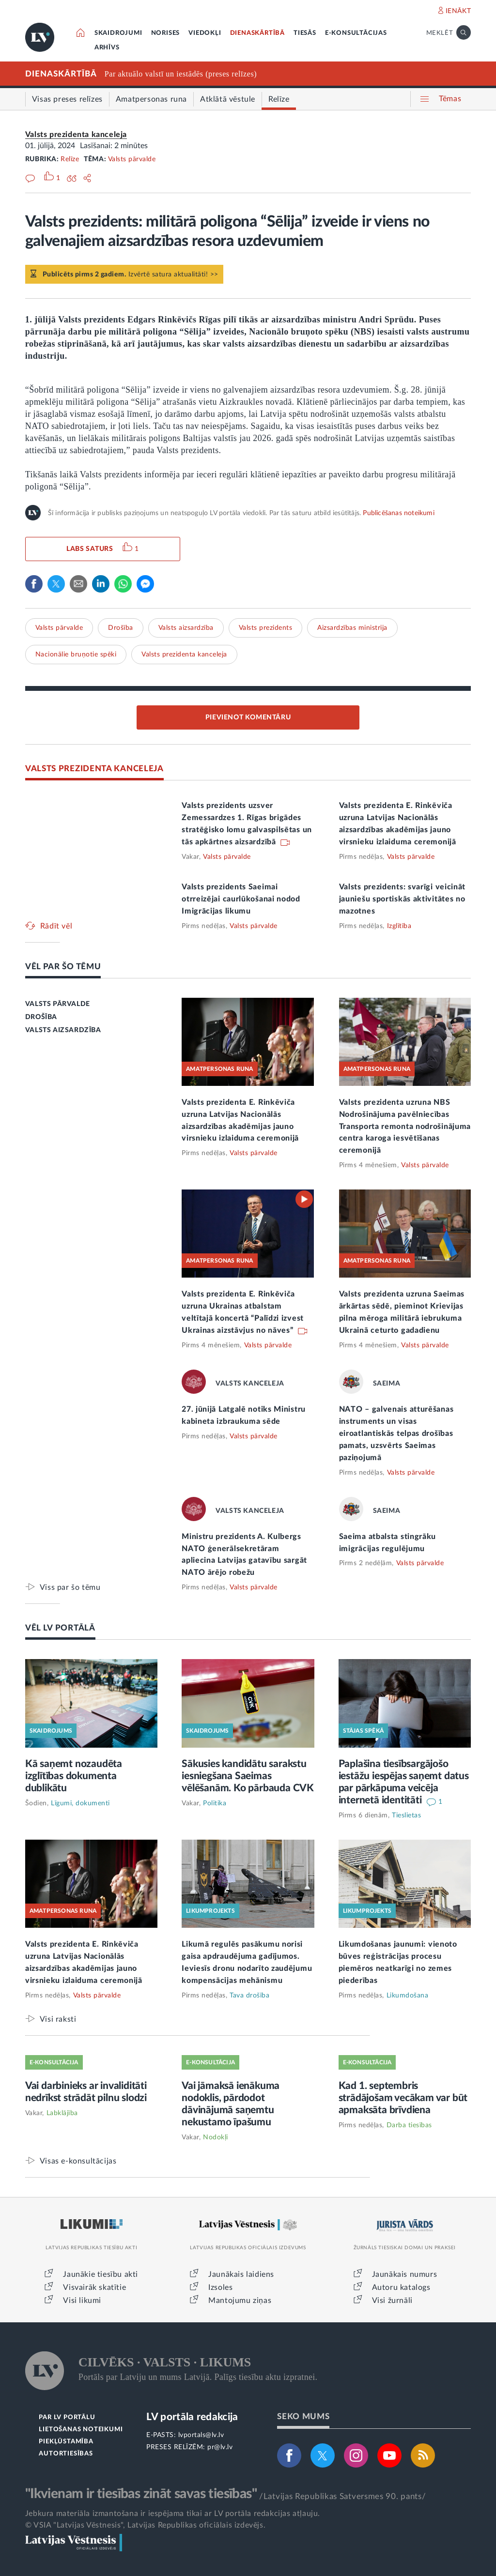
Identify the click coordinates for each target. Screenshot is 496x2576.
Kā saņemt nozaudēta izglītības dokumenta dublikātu (73, 1776)
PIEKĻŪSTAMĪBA (66, 2442)
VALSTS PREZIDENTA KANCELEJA (94, 768)
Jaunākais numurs (404, 2274)
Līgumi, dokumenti (80, 1803)
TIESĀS (305, 33)
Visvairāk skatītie (94, 2287)
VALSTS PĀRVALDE (57, 1004)
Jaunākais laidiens (241, 2274)
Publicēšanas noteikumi (398, 513)
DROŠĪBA (41, 1017)
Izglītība (399, 926)
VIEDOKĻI (204, 33)
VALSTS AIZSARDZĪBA (63, 1030)
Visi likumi (82, 2300)
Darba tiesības (409, 2125)
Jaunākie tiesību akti (100, 2274)
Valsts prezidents (266, 628)
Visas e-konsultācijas (78, 2161)
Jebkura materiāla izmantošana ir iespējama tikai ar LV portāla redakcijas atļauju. (172, 2513)
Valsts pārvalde (132, 159)
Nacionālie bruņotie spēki (76, 654)
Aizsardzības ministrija (352, 628)
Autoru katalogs (401, 2287)
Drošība (120, 628)
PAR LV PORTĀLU (67, 2417)
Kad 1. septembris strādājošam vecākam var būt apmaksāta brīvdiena (403, 2098)
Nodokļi (215, 2137)
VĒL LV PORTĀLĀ (60, 1628)
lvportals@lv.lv (201, 2435)
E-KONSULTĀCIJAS (356, 33)
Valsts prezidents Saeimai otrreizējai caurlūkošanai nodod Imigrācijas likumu (241, 899)
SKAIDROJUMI (118, 33)
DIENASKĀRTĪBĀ (257, 33)
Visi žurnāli (392, 2300)
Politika (214, 1803)
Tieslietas (406, 1815)
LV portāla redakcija (192, 2417)
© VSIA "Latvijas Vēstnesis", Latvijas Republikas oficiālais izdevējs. (145, 2525)
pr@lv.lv (219, 2447)
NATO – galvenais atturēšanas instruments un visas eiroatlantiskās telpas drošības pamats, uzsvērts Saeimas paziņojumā (396, 1433)
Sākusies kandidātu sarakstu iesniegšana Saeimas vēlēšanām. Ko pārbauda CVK (248, 1776)
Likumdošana (408, 1995)
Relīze (70, 159)
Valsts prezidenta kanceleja (76, 134)
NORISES (165, 33)
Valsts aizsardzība (186, 628)
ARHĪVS (107, 48)
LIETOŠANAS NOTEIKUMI (81, 2429)
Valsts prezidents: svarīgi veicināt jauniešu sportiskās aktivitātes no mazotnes (402, 899)
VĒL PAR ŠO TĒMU (63, 966)
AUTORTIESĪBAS (66, 2454)
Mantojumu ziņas (239, 2300)
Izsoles (220, 2287)
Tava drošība (249, 1995)
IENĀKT (458, 11)
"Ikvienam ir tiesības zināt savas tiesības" (141, 2493)
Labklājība (62, 2113)
